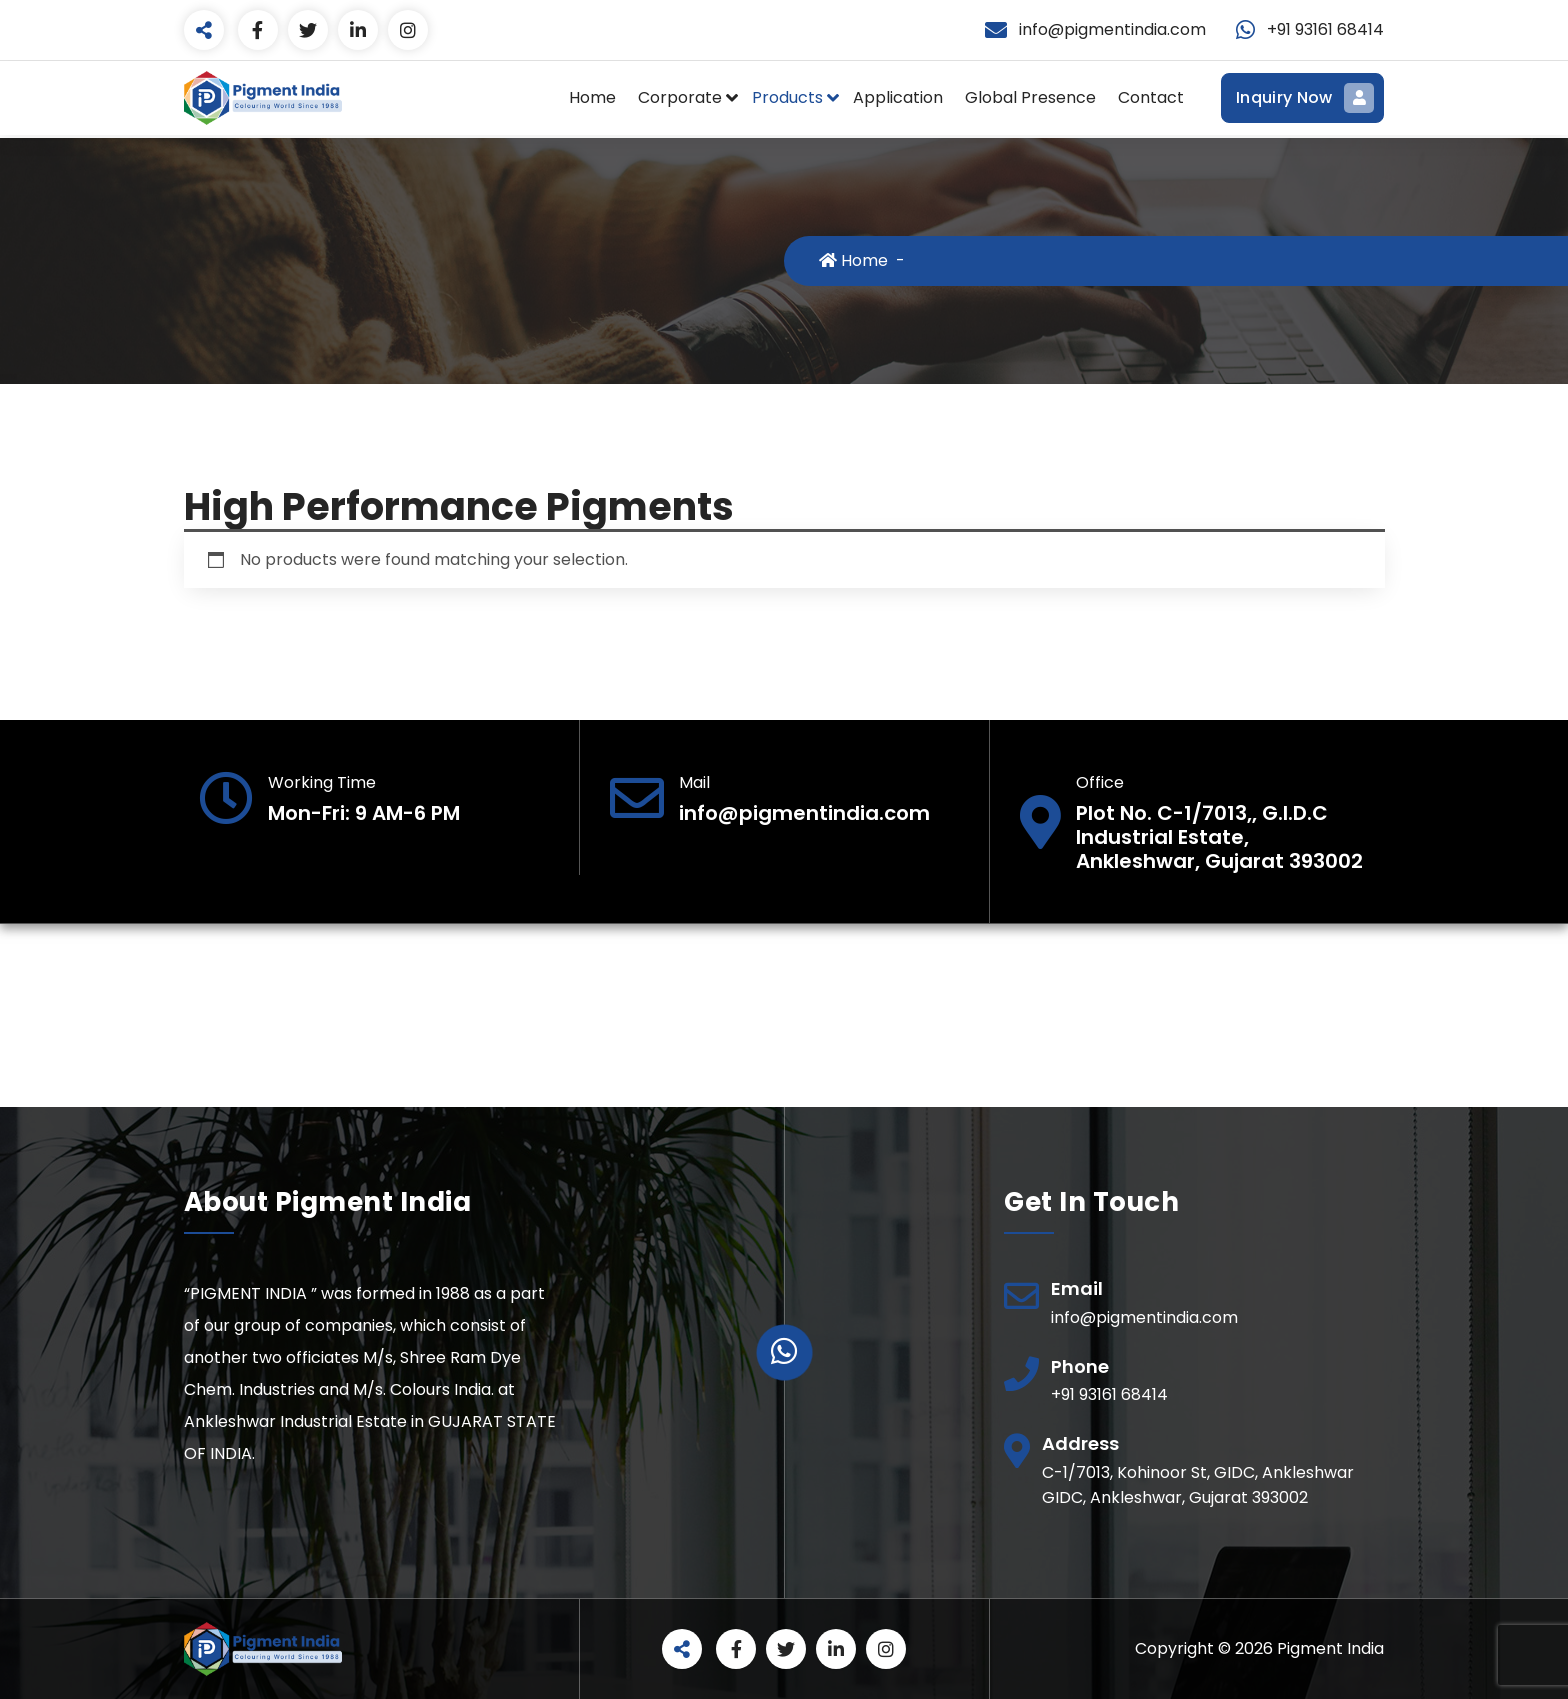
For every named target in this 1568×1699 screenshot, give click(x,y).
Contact (1151, 97)
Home (592, 97)
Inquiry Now (1302, 98)
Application (898, 97)
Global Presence (1030, 97)
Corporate (680, 97)
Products (787, 97)
